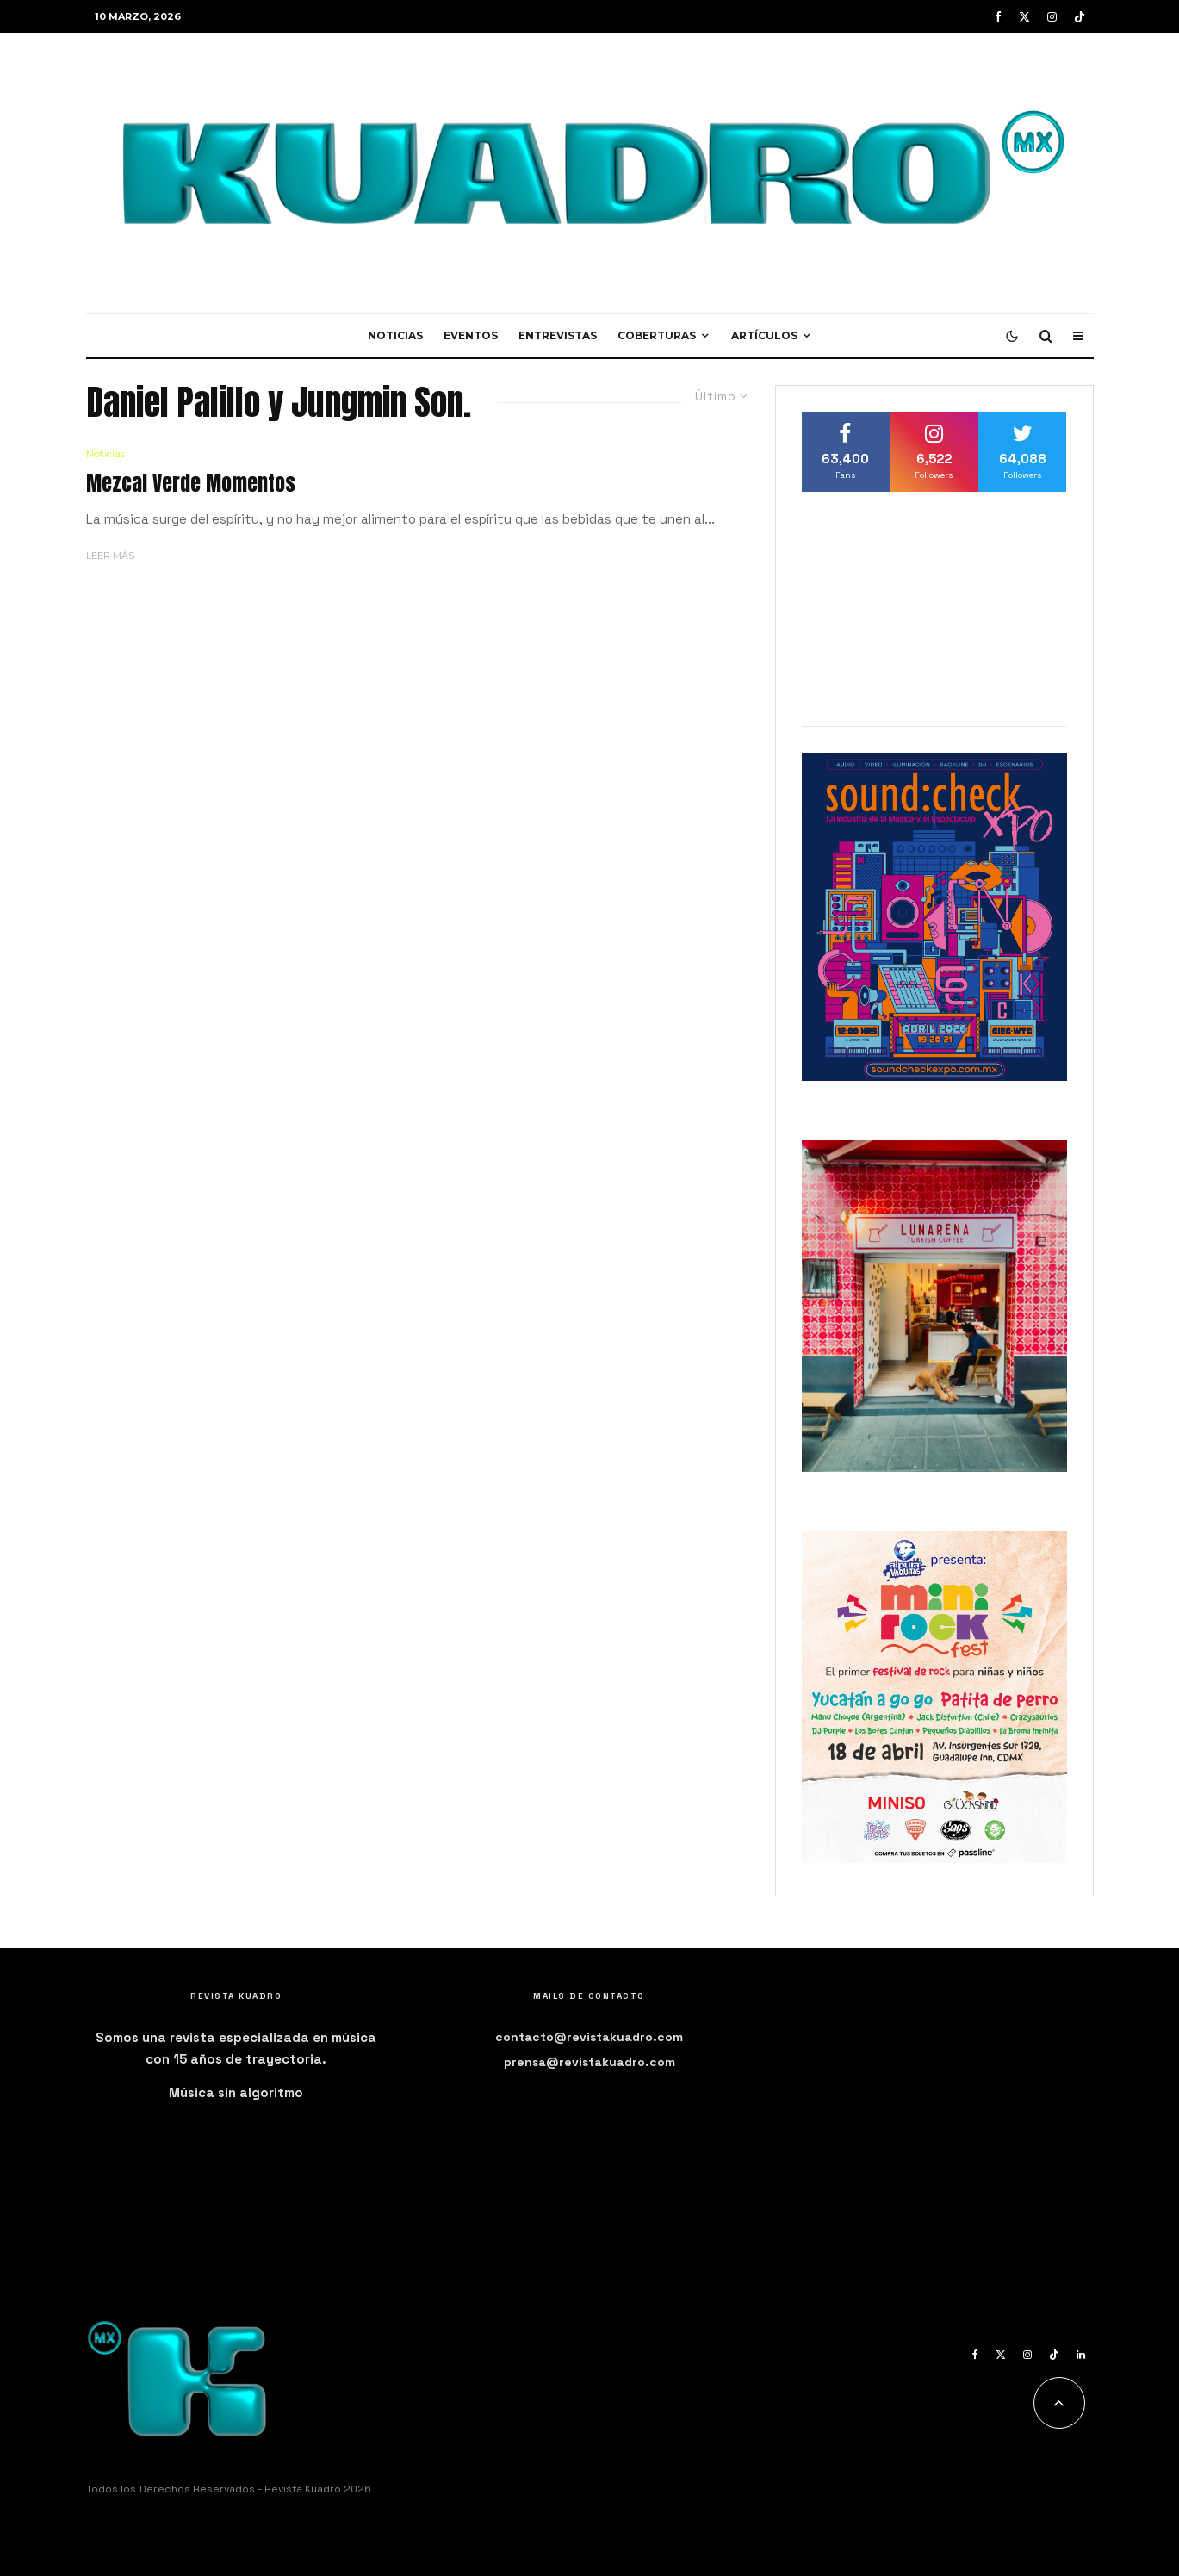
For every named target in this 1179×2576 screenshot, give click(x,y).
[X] (1024, 17)
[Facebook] (998, 17)
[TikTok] (1079, 17)
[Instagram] (1052, 17)
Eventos (471, 335)
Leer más (110, 555)
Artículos (764, 335)
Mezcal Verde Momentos (190, 483)
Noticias (395, 335)
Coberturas (656, 335)
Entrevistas (557, 335)
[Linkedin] (1081, 2354)
